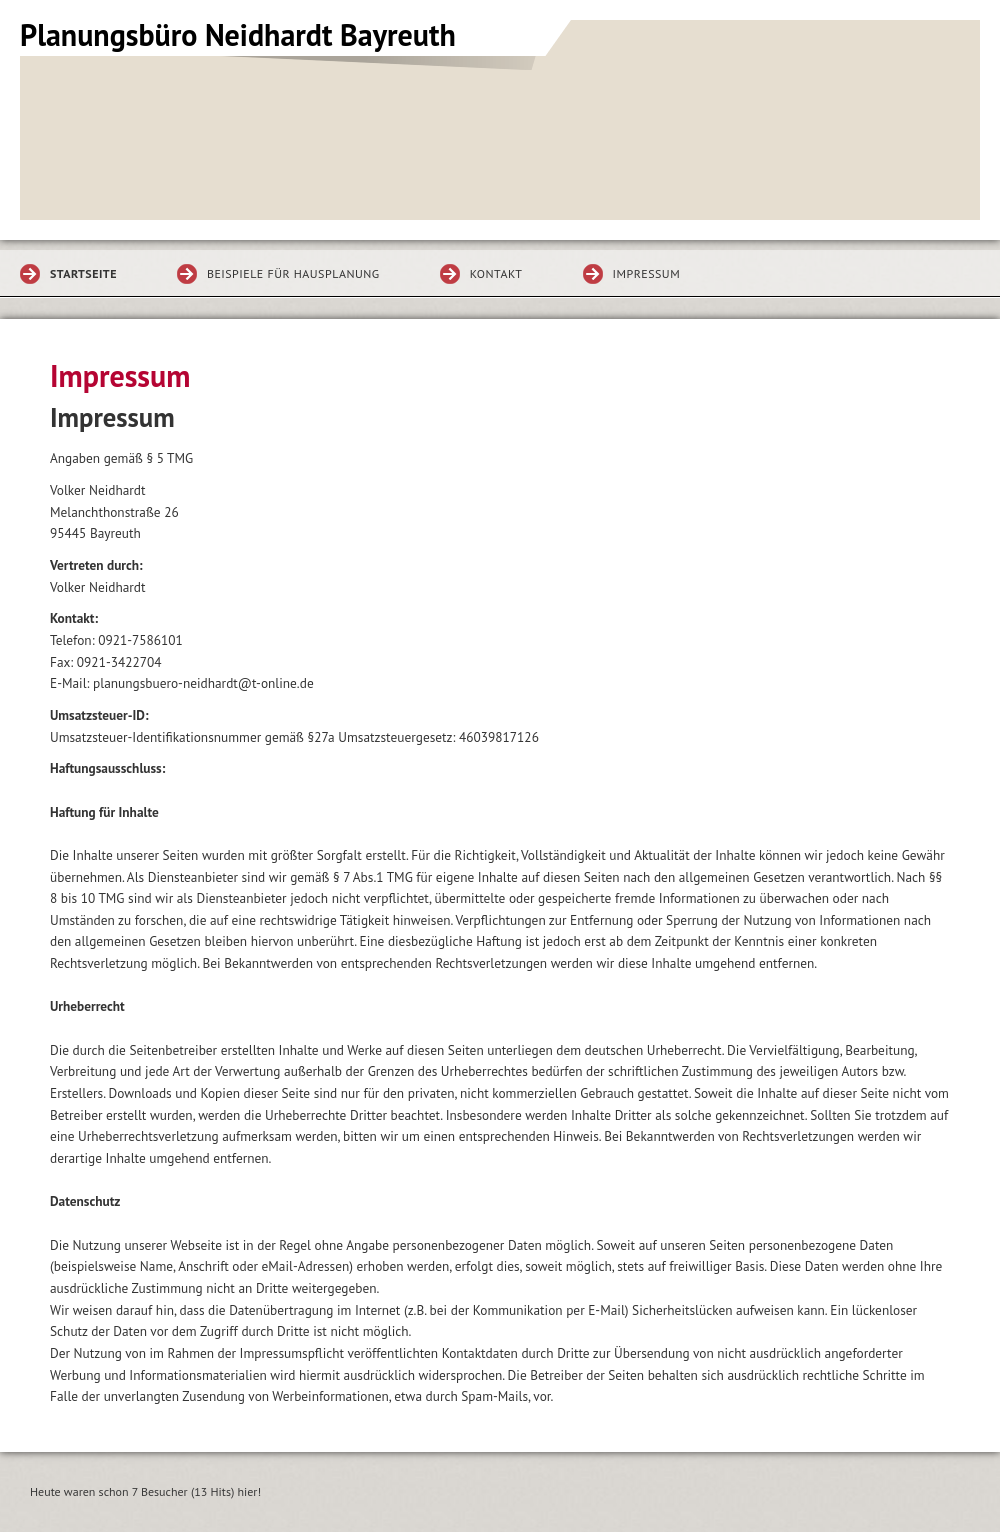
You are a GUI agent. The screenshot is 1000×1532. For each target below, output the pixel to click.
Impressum (647, 273)
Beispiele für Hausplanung (293, 273)
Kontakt (496, 273)
